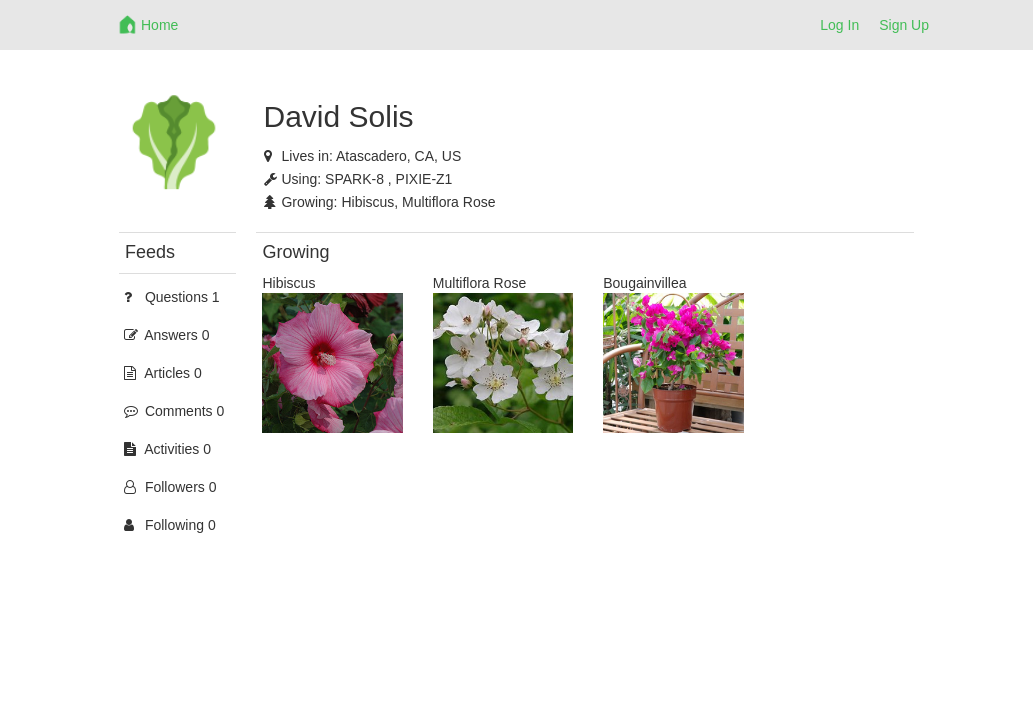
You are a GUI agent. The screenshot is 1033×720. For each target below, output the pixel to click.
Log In (839, 25)
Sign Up (904, 25)
